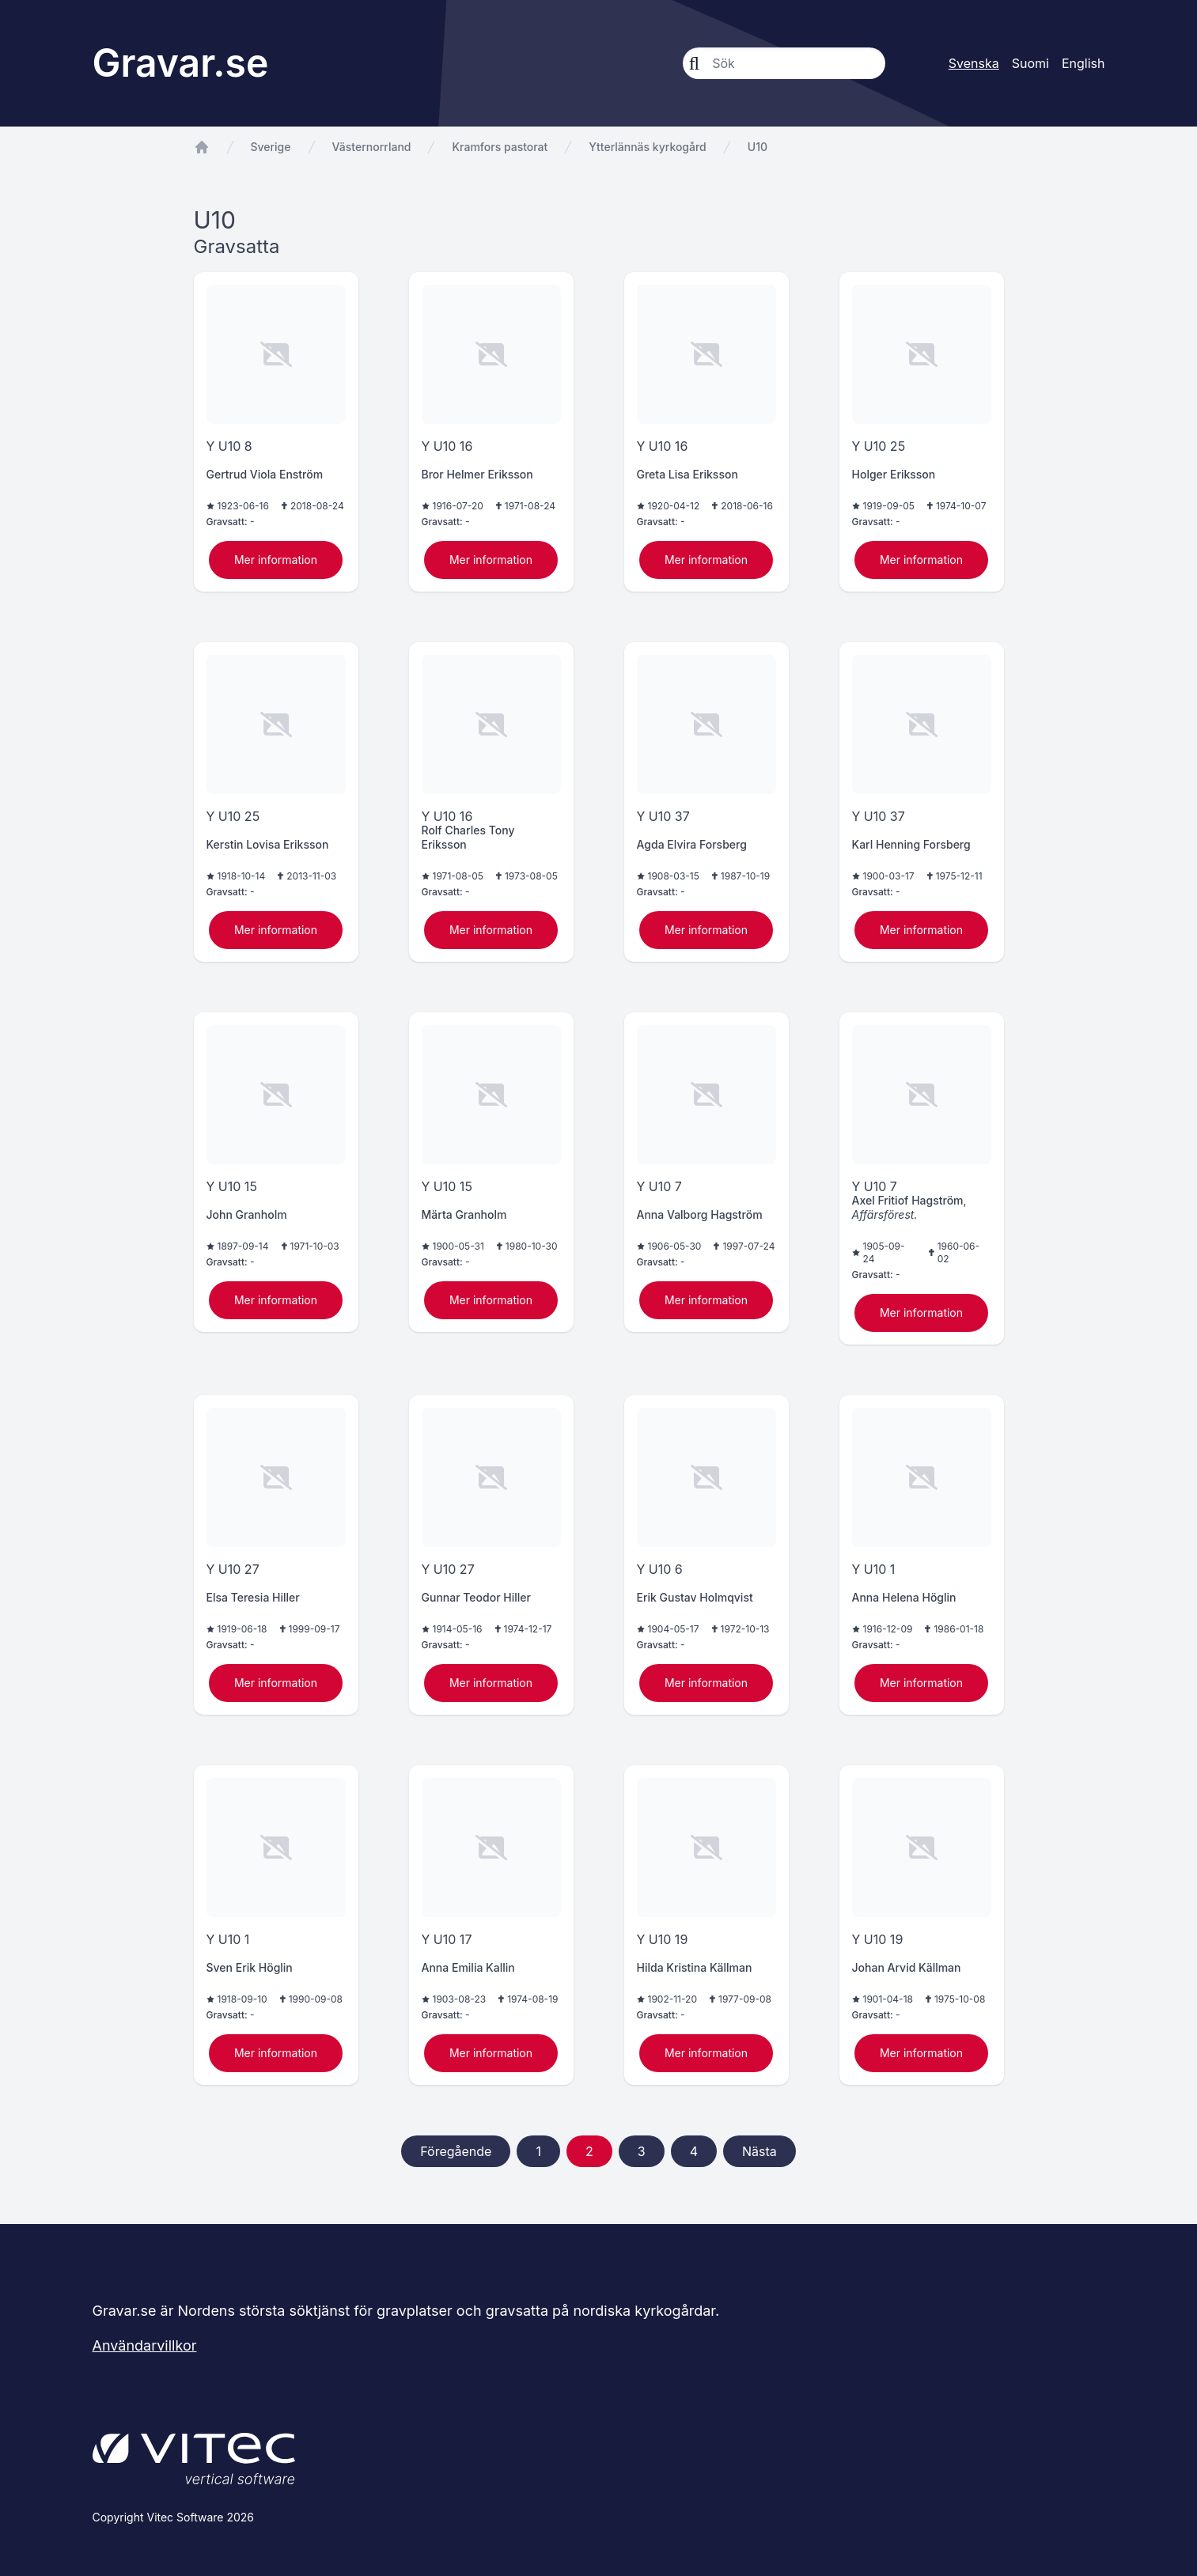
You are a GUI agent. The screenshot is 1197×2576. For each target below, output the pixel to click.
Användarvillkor (145, 2345)
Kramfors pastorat (499, 146)
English (1083, 63)
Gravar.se (181, 63)
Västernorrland (371, 146)
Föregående (455, 2151)
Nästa (759, 2151)
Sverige (271, 146)
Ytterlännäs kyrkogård (647, 146)
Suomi (1030, 63)
